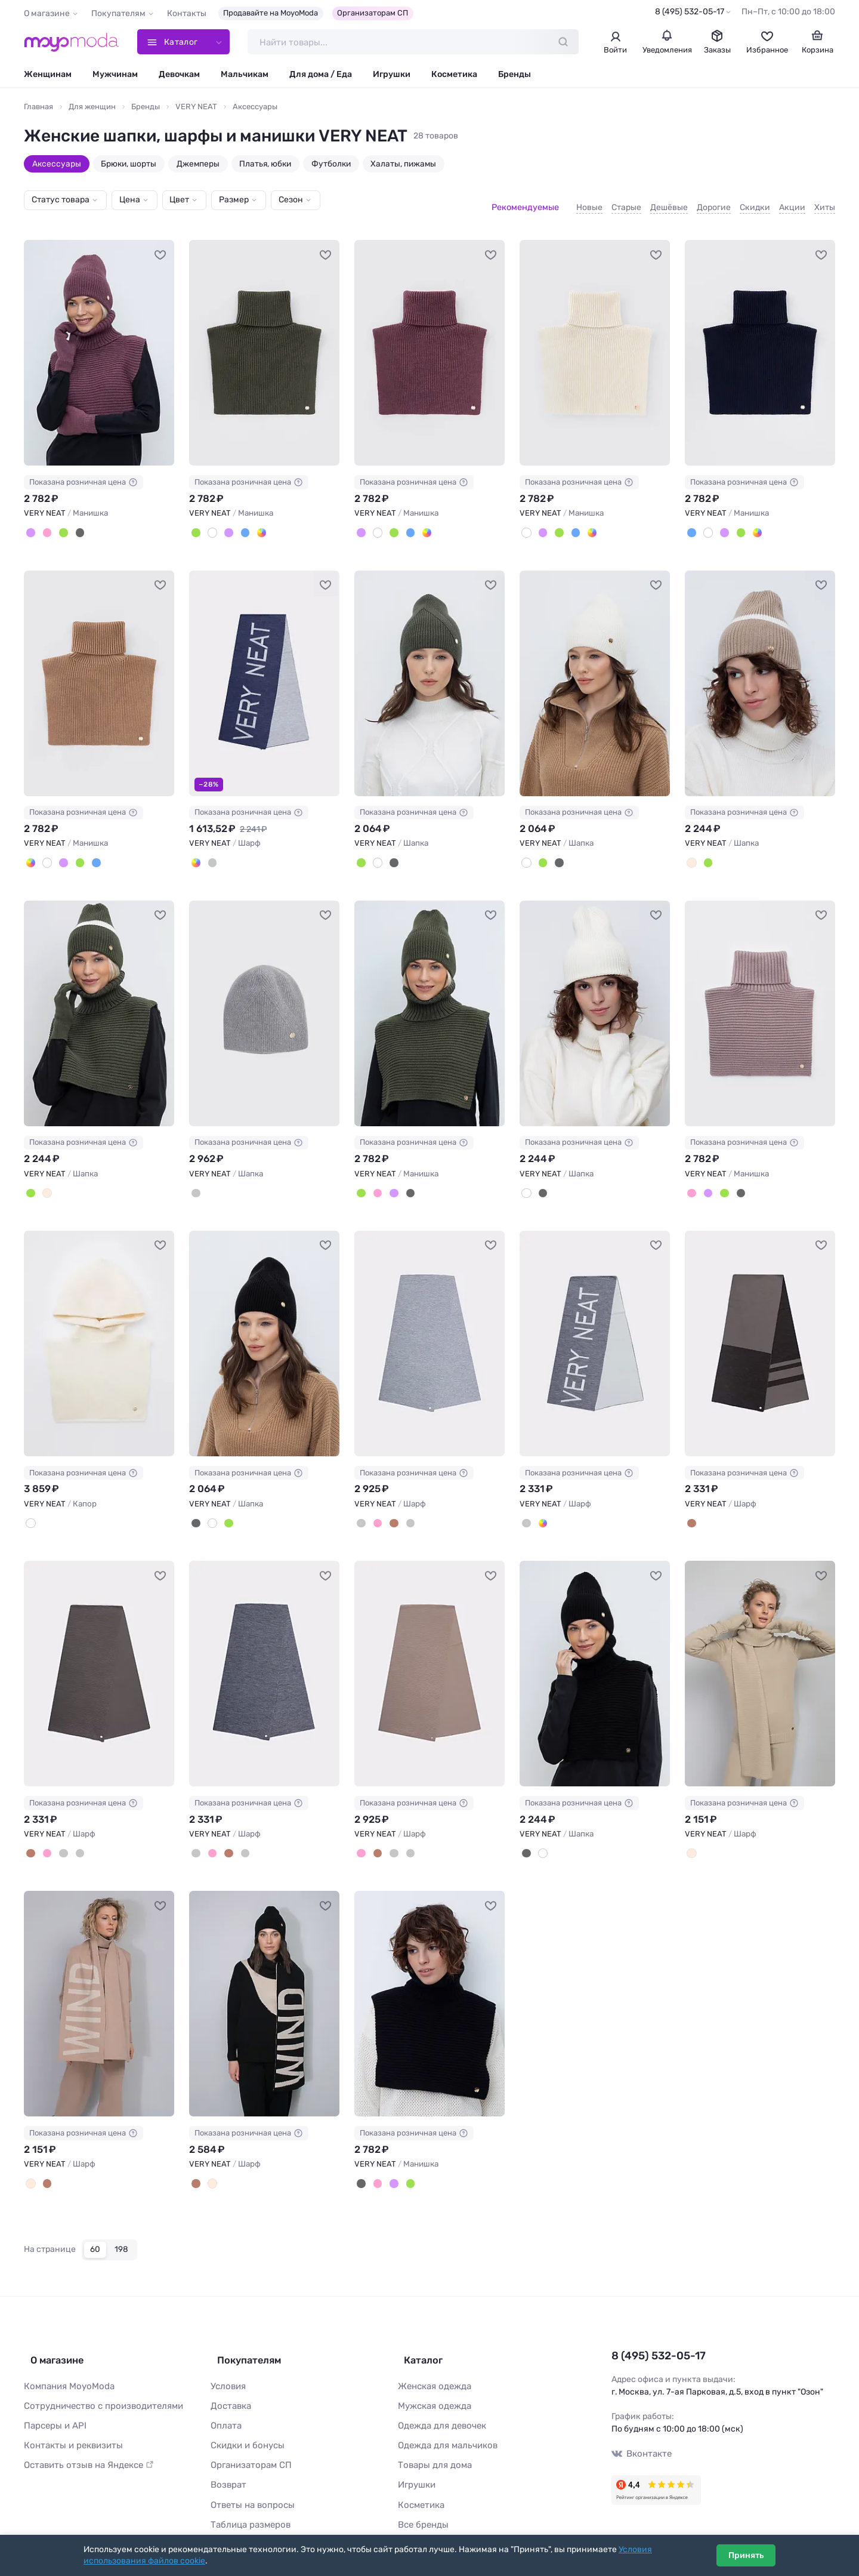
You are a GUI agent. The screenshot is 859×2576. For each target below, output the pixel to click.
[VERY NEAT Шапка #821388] (264, 1330)
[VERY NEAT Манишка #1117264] (99, 672)
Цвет (179, 201)
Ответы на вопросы (249, 2475)
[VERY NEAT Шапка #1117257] (264, 1001)
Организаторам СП (372, 12)
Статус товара (60, 201)
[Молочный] (691, 1838)
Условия (227, 2361)
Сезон (291, 201)
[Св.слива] (30, 523)
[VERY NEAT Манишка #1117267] (595, 344)
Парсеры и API (53, 2399)
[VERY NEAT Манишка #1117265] (264, 344)
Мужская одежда (432, 2380)
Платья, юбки (265, 165)
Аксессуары (56, 165)
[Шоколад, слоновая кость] (45, 2166)
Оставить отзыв (85, 2437)
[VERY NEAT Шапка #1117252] (595, 672)
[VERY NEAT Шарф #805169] (99, 1658)
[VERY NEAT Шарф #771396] (99, 1987)
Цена (129, 201)
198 (121, 2231)
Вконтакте (640, 2434)
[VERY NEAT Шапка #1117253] (760, 672)
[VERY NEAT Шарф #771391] (760, 1658)
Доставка (230, 2380)
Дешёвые (669, 202)
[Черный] (74, 523)
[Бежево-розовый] (375, 1509)
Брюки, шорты (128, 165)
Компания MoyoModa (66, 2361)
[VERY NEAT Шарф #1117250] (264, 672)
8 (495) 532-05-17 (689, 12)
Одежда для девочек (439, 2399)
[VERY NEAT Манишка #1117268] (760, 344)
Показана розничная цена (83, 473)
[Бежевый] (691, 851)
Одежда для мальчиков (444, 2418)
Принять (746, 2555)
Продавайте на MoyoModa (270, 12)
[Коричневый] (390, 1509)
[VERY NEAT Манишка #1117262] (99, 344)
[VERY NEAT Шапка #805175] (595, 1658)
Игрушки (391, 76)
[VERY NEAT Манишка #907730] (760, 1001)
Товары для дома (432, 2437)
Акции (792, 202)
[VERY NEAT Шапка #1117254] (99, 1001)
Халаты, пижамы (403, 165)
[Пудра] (45, 523)
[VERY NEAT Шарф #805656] (760, 1330)
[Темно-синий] (240, 523)
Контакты (186, 13)
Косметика (454, 76)
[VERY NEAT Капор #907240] (99, 1330)
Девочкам (179, 76)
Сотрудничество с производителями (98, 2380)
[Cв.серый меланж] (360, 1509)
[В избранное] (160, 245)
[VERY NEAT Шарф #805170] (264, 1658)
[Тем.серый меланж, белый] (210, 851)
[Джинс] (195, 851)
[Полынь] (59, 523)
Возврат (227, 2456)
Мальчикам (244, 76)
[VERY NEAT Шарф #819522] (595, 1330)
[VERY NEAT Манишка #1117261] (429, 1001)
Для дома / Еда (320, 76)
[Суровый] (210, 523)
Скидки (755, 202)
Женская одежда (433, 2361)
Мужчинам (115, 76)
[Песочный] (255, 523)
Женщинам (48, 76)
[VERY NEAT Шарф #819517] (429, 1330)
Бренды (514, 76)
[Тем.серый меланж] (405, 1509)
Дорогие (714, 202)
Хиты (824, 202)
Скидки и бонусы (245, 2418)
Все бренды (421, 2493)
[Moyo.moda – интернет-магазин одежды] (71, 43)
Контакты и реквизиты (70, 2418)
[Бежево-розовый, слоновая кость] (30, 2166)
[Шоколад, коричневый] (691, 1509)
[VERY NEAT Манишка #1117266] (429, 344)
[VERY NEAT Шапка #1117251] (429, 672)
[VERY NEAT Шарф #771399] (264, 1987)
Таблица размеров (248, 2493)
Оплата (225, 2399)
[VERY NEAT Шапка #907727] (595, 1001)
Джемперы (198, 165)
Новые (589, 202)
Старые (626, 202)
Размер (234, 201)
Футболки (331, 165)
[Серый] (195, 1180)
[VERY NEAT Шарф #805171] (429, 1658)
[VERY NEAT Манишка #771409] (429, 1987)
